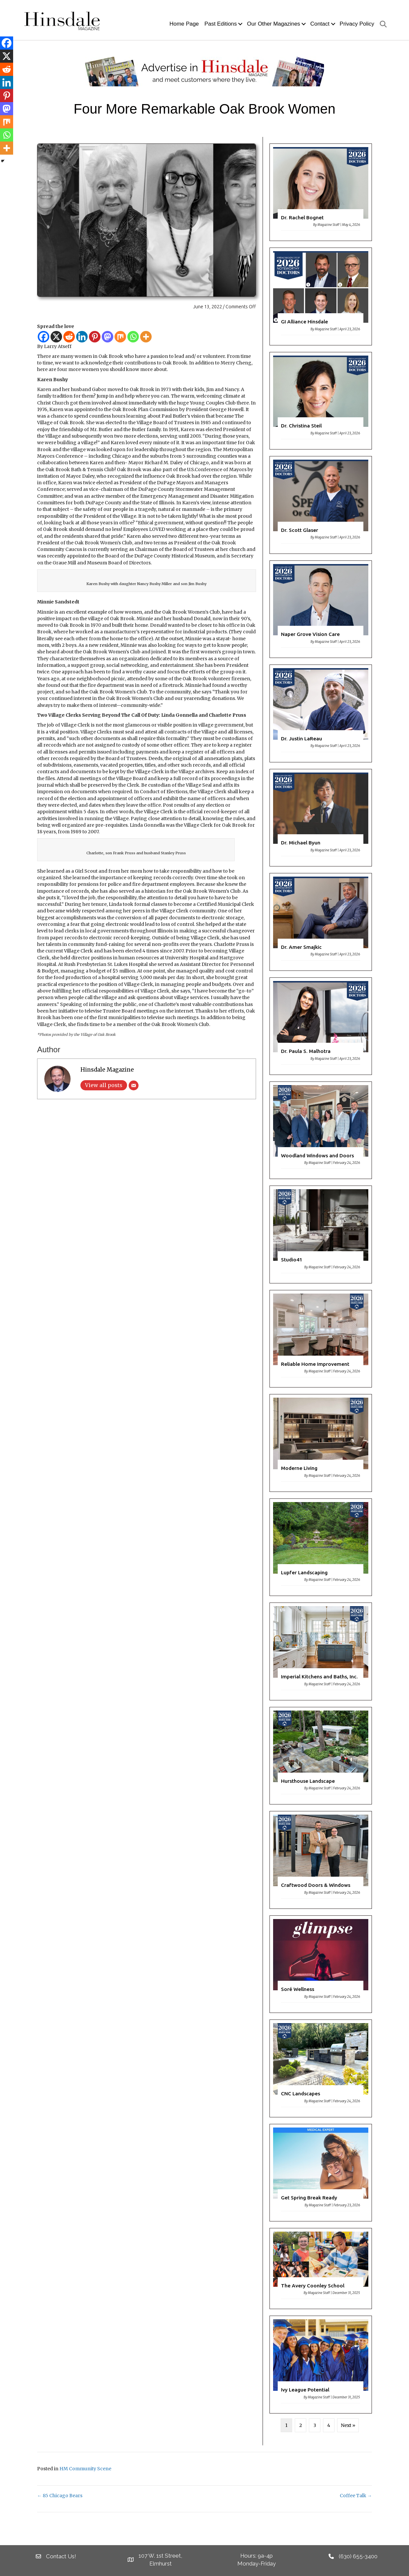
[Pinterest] (94, 336)
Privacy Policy (357, 24)
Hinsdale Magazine (107, 1069)
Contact (319, 24)
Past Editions (220, 24)
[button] (240, 24)
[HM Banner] (204, 71)
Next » (348, 2425)
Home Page (184, 24)
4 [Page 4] (328, 2425)
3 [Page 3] (314, 2425)
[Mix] (120, 336)
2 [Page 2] (300, 2425)
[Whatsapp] (133, 336)
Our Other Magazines (273, 24)
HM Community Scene (85, 2469)
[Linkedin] (82, 336)
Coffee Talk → (356, 2496)
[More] (146, 336)
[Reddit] (69, 336)
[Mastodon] (107, 336)
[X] (56, 336)
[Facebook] (43, 336)
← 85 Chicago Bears (59, 2496)
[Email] (134, 1085)
